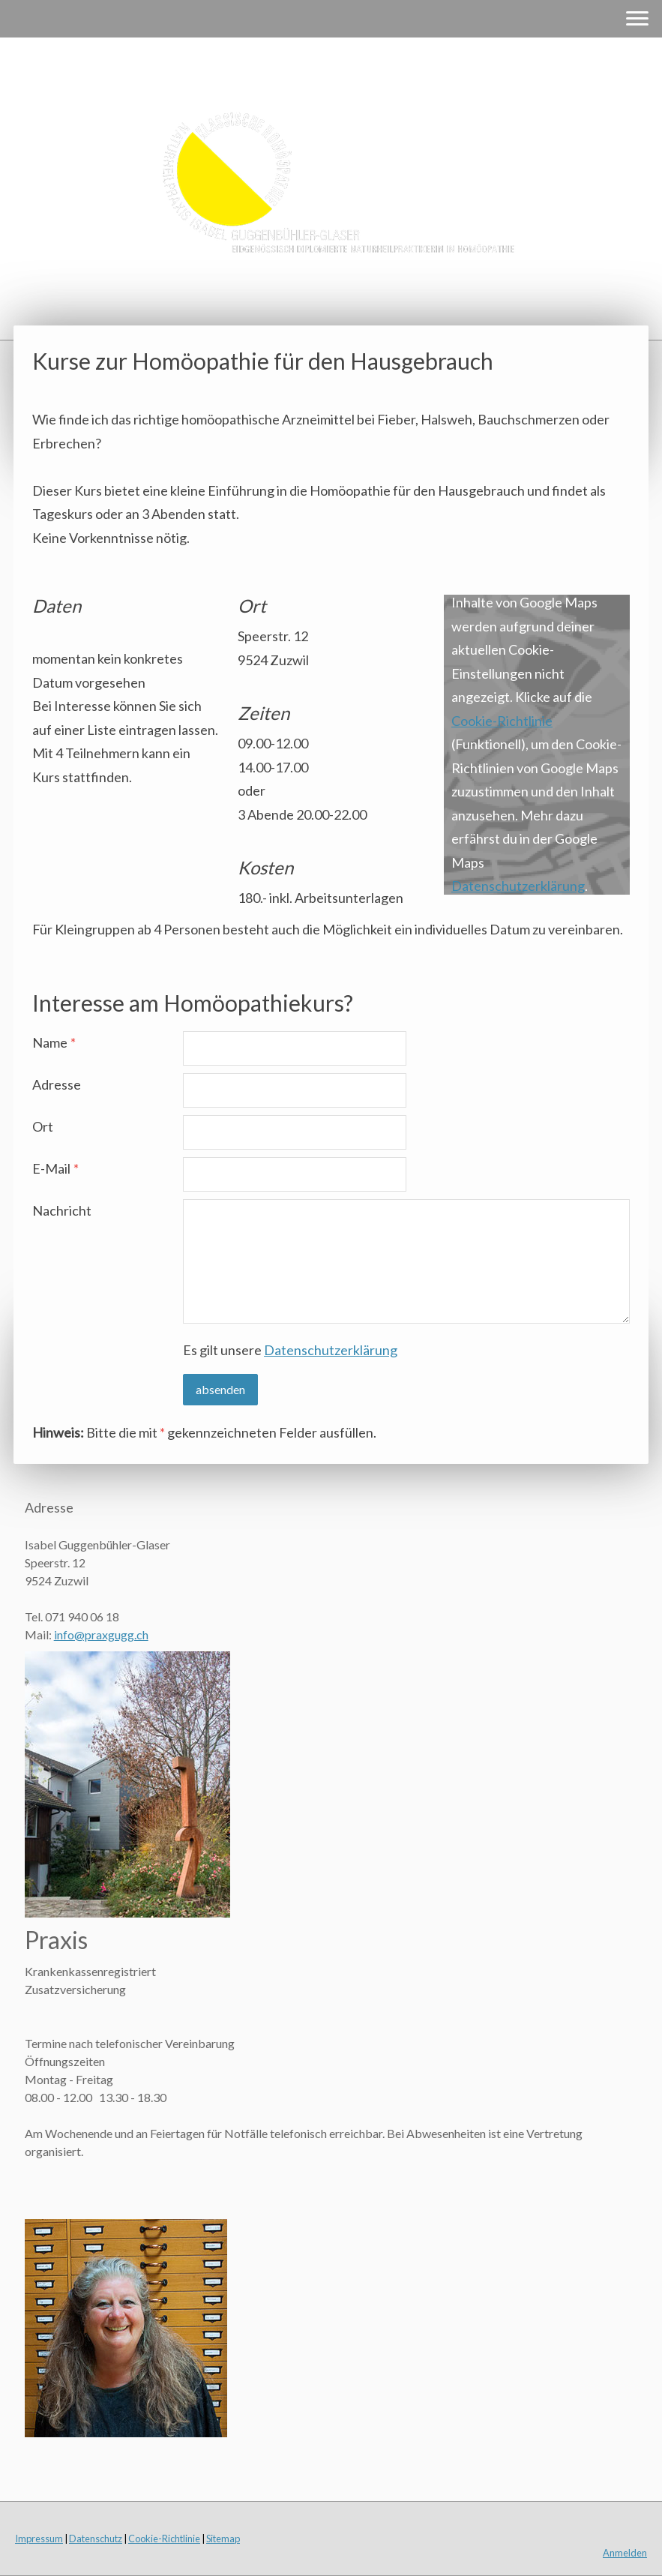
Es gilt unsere (290, 1350)
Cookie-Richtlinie (502, 720)
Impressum (39, 2539)
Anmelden (625, 2553)
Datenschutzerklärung (518, 885)
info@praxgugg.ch (101, 1634)
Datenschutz (95, 2539)
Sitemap (223, 2539)
